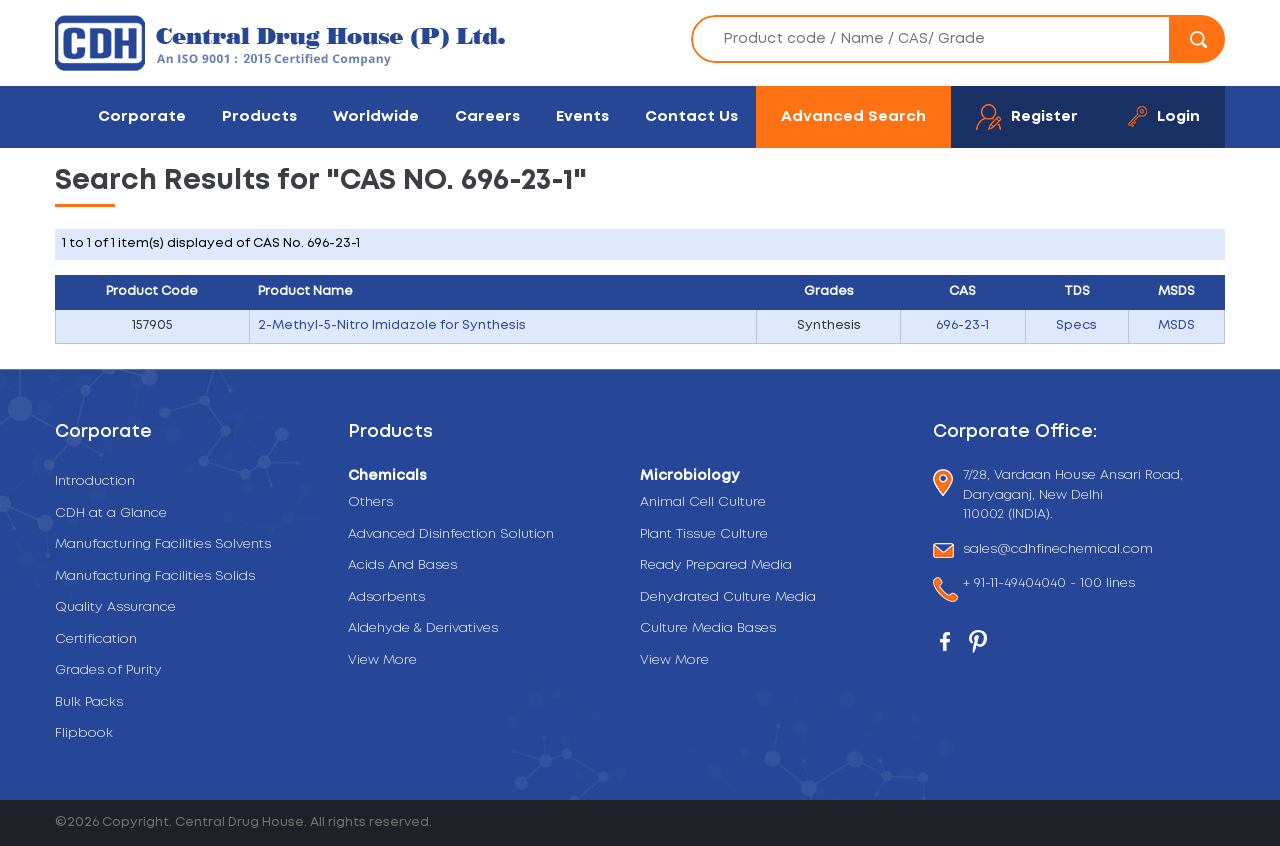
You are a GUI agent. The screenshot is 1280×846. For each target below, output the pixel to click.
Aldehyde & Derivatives (423, 628)
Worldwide (376, 116)
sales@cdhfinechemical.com (1058, 550)
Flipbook (84, 733)
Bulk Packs (89, 702)
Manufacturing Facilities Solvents (163, 544)
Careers (487, 116)
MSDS (1176, 325)
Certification (96, 639)
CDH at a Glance (111, 513)
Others (370, 502)
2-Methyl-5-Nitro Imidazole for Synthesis (392, 325)
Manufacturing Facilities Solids (155, 576)
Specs (1076, 325)
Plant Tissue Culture (704, 534)
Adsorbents (386, 597)
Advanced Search (853, 116)
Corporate (142, 116)
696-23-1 (962, 325)
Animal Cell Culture (703, 502)
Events (582, 116)
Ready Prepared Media (716, 565)
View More (382, 660)
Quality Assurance (115, 607)
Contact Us (691, 116)
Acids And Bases (402, 565)
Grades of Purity (108, 670)
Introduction (95, 481)
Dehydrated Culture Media (728, 597)
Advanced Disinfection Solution (451, 534)
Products (259, 116)
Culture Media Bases (708, 628)
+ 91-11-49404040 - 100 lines (1049, 585)
